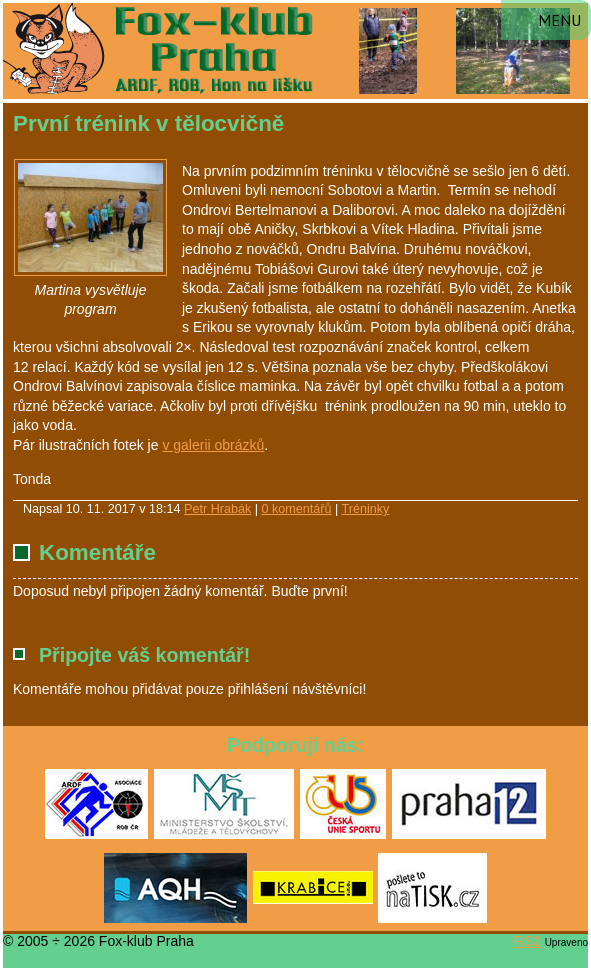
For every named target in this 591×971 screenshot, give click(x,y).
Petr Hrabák (217, 509)
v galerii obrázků (213, 445)
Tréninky (366, 509)
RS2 (527, 941)
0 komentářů (297, 509)
